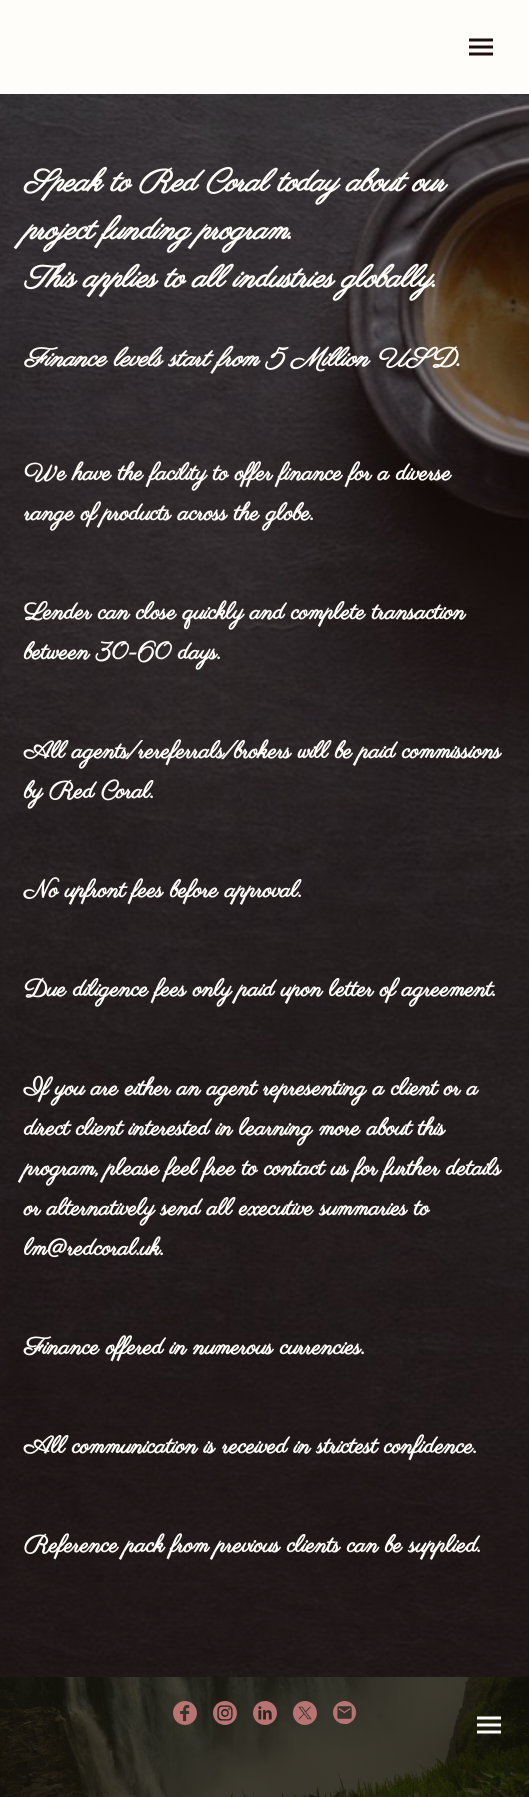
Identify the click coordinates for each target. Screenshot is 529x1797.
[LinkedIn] (265, 1713)
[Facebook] (185, 1713)
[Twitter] (305, 1713)
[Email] (345, 1713)
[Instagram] (225, 1713)
